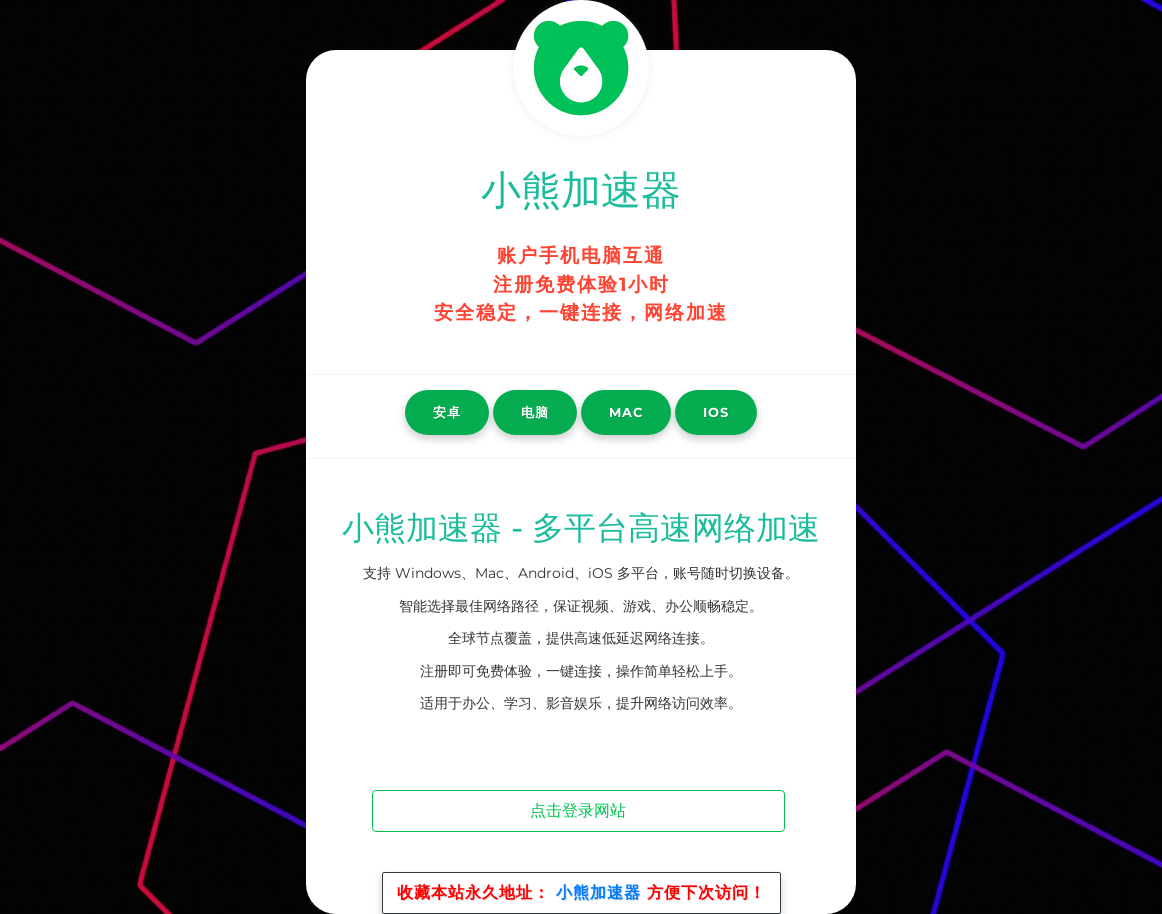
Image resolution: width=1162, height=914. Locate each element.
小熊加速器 (598, 892)
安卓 (447, 412)
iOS (716, 412)
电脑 (535, 412)
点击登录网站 (578, 810)
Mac (626, 412)
